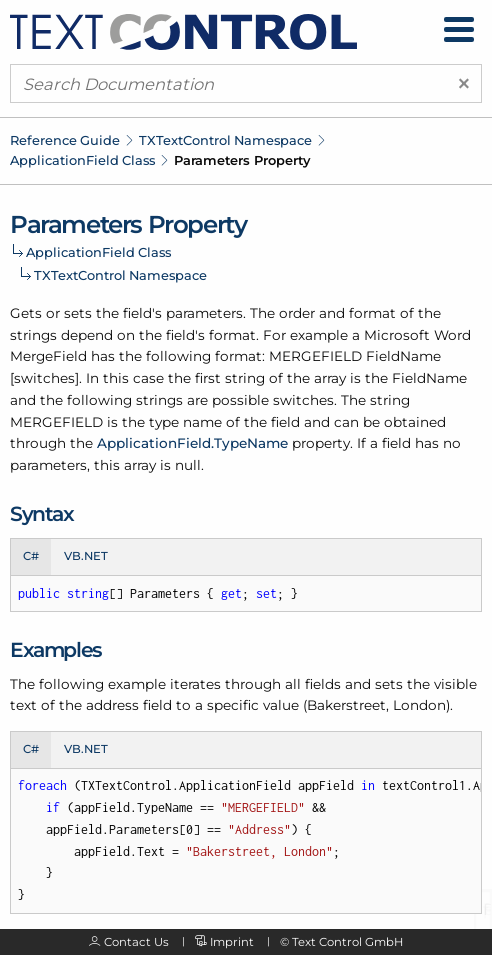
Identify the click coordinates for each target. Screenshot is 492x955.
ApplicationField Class (82, 160)
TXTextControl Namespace (225, 140)
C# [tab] (31, 556)
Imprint (232, 942)
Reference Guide (65, 140)
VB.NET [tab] (86, 556)
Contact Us (136, 942)
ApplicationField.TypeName (192, 443)
